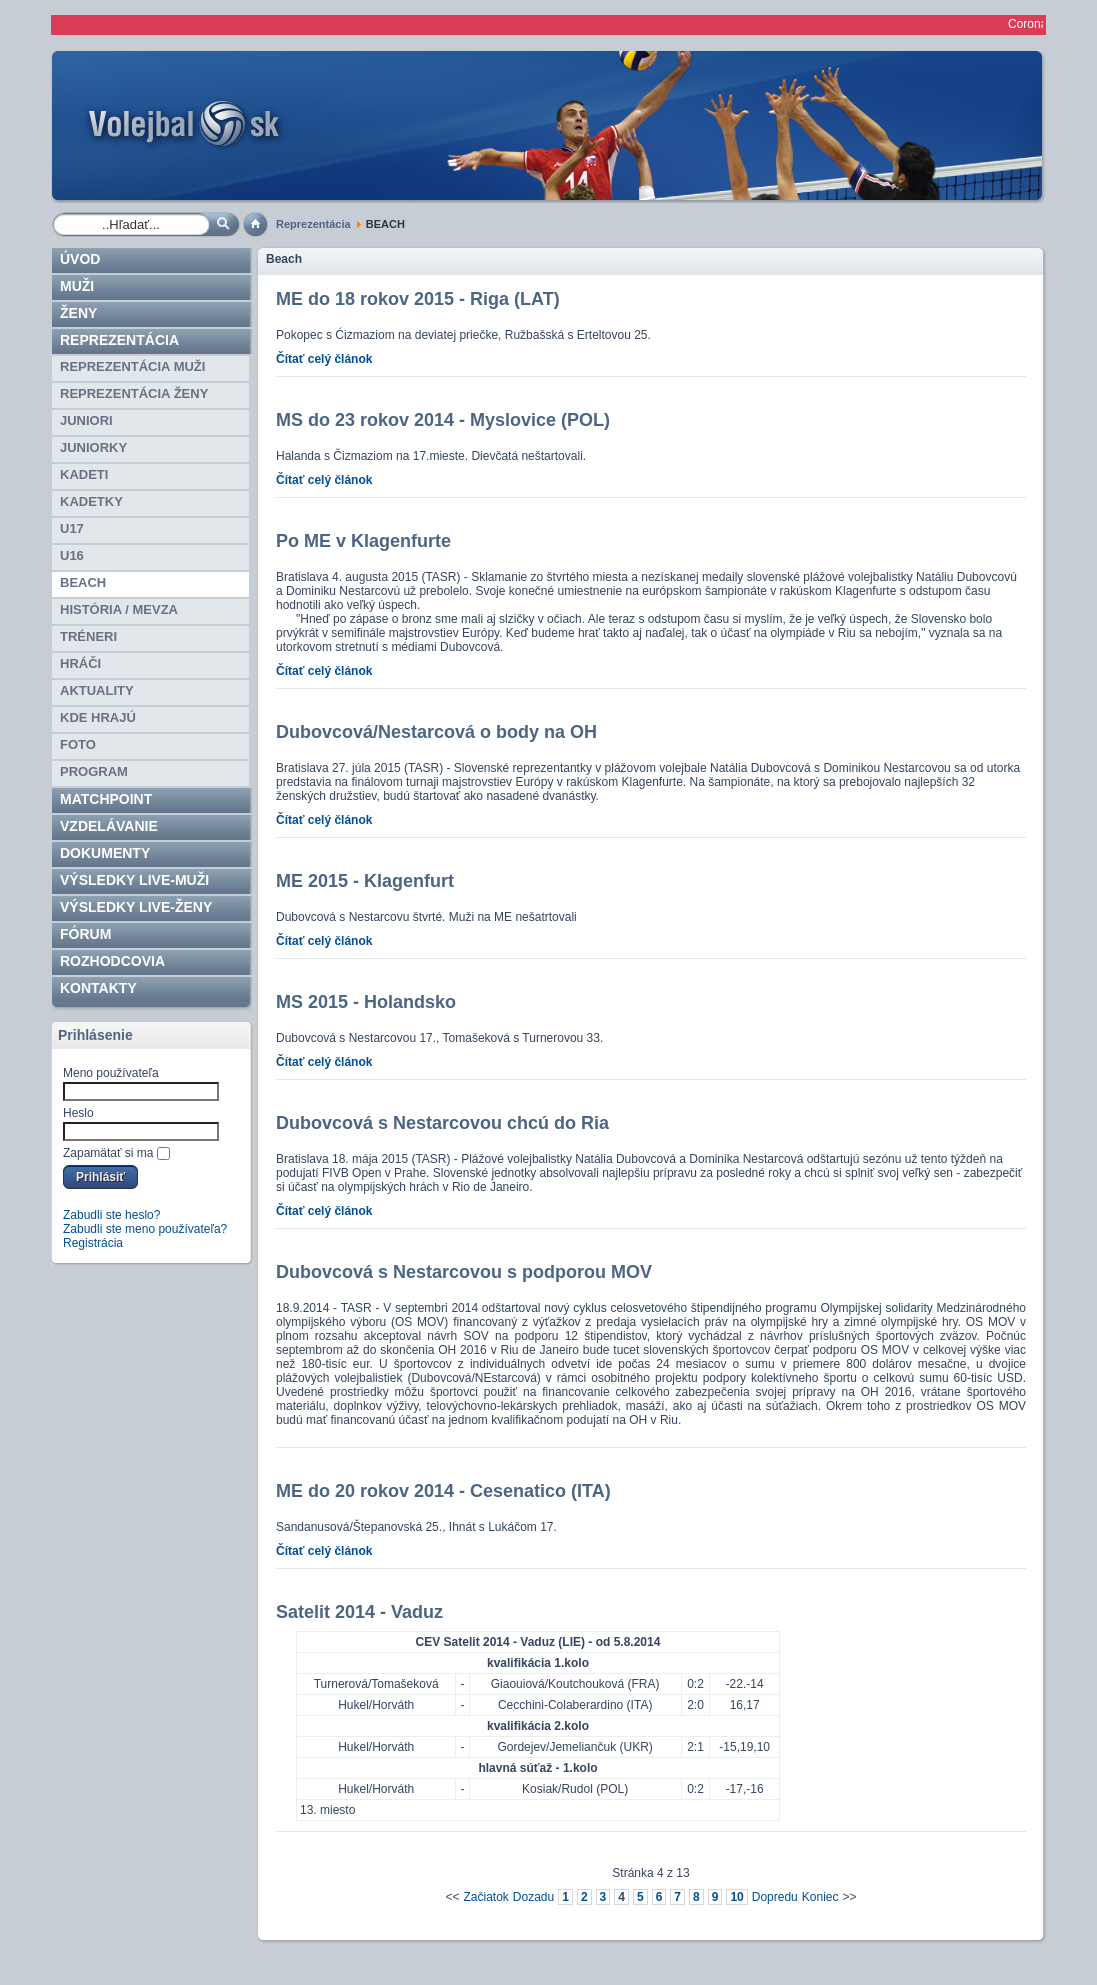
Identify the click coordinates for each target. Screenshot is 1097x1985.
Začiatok (485, 1897)
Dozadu (533, 1897)
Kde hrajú (98, 717)
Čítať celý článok (324, 359)
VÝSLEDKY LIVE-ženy (136, 907)
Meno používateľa (111, 1073)
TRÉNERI (88, 636)
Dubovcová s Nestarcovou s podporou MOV (464, 1272)
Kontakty (98, 988)
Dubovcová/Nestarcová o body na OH (436, 732)
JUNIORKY (93, 447)
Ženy (78, 313)
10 (736, 1897)
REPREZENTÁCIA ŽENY (134, 393)
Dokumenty (105, 853)
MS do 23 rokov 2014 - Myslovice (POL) (443, 420)
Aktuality (97, 690)
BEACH (83, 582)
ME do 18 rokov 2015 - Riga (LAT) (418, 299)
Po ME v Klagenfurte (363, 541)
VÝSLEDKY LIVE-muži (134, 880)
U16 (72, 555)
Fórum (85, 934)
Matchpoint (106, 799)
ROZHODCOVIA (112, 961)
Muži (77, 286)
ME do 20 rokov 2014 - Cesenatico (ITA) (443, 1491)
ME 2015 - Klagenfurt (365, 881)
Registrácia (93, 1243)
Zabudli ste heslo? (111, 1215)
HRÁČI (80, 663)
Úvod (80, 259)
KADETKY (91, 501)
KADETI (84, 474)
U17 (72, 528)
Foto (78, 744)
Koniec (820, 1897)
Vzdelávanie (109, 826)
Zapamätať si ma (108, 1153)
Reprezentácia (313, 224)
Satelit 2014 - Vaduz (359, 1612)
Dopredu (775, 1897)
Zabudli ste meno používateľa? (145, 1229)
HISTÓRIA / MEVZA (119, 609)
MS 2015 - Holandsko (366, 1002)
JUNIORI (86, 420)
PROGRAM (94, 771)
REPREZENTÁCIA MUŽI (132, 366)
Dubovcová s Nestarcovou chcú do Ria (442, 1123)
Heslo (78, 1113)
